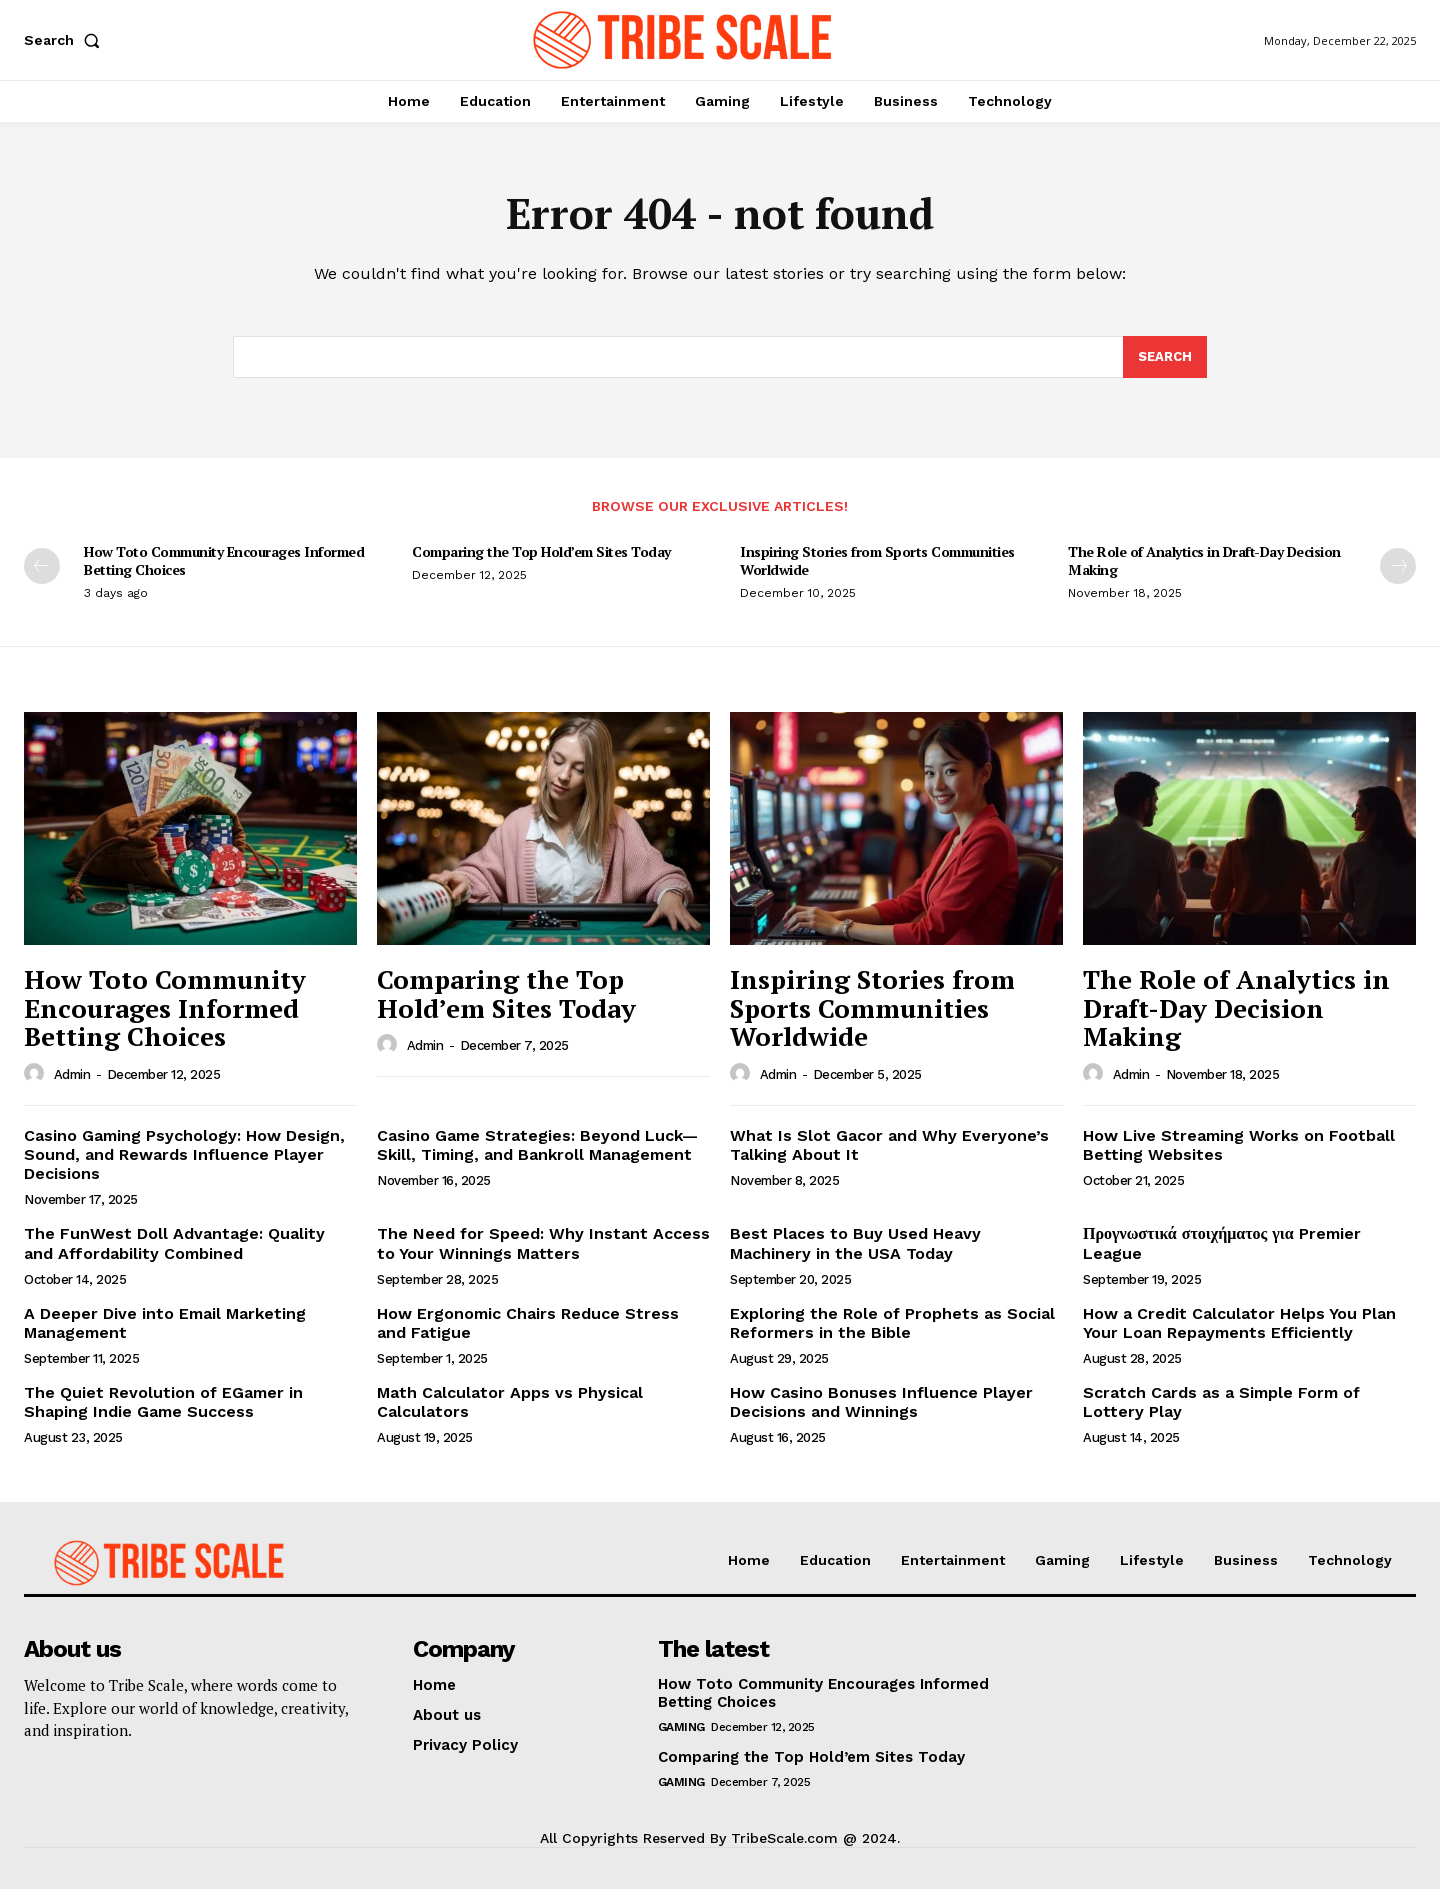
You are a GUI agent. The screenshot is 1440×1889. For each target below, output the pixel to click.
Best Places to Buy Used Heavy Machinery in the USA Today (855, 1243)
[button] (66, 40)
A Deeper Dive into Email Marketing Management (165, 1323)
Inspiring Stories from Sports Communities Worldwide (877, 560)
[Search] (1165, 357)
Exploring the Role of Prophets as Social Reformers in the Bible (892, 1323)
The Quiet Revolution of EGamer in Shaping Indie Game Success (163, 1402)
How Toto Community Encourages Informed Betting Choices (224, 560)
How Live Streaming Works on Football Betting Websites (1239, 1145)
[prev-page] (42, 566)
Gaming (681, 1727)
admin (72, 1074)
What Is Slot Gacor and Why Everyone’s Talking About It (889, 1145)
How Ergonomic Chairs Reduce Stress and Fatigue (528, 1323)
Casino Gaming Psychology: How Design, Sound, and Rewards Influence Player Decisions (184, 1154)
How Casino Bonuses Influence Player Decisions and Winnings (881, 1402)
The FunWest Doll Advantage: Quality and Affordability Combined (174, 1243)
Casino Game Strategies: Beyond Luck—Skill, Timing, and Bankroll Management (537, 1145)
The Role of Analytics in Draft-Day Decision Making (1204, 560)
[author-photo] (37, 1074)
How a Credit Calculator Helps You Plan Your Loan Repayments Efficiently (1239, 1323)
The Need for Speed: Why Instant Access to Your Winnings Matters (543, 1243)
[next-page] (1398, 566)
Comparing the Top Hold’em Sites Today (541, 551)
